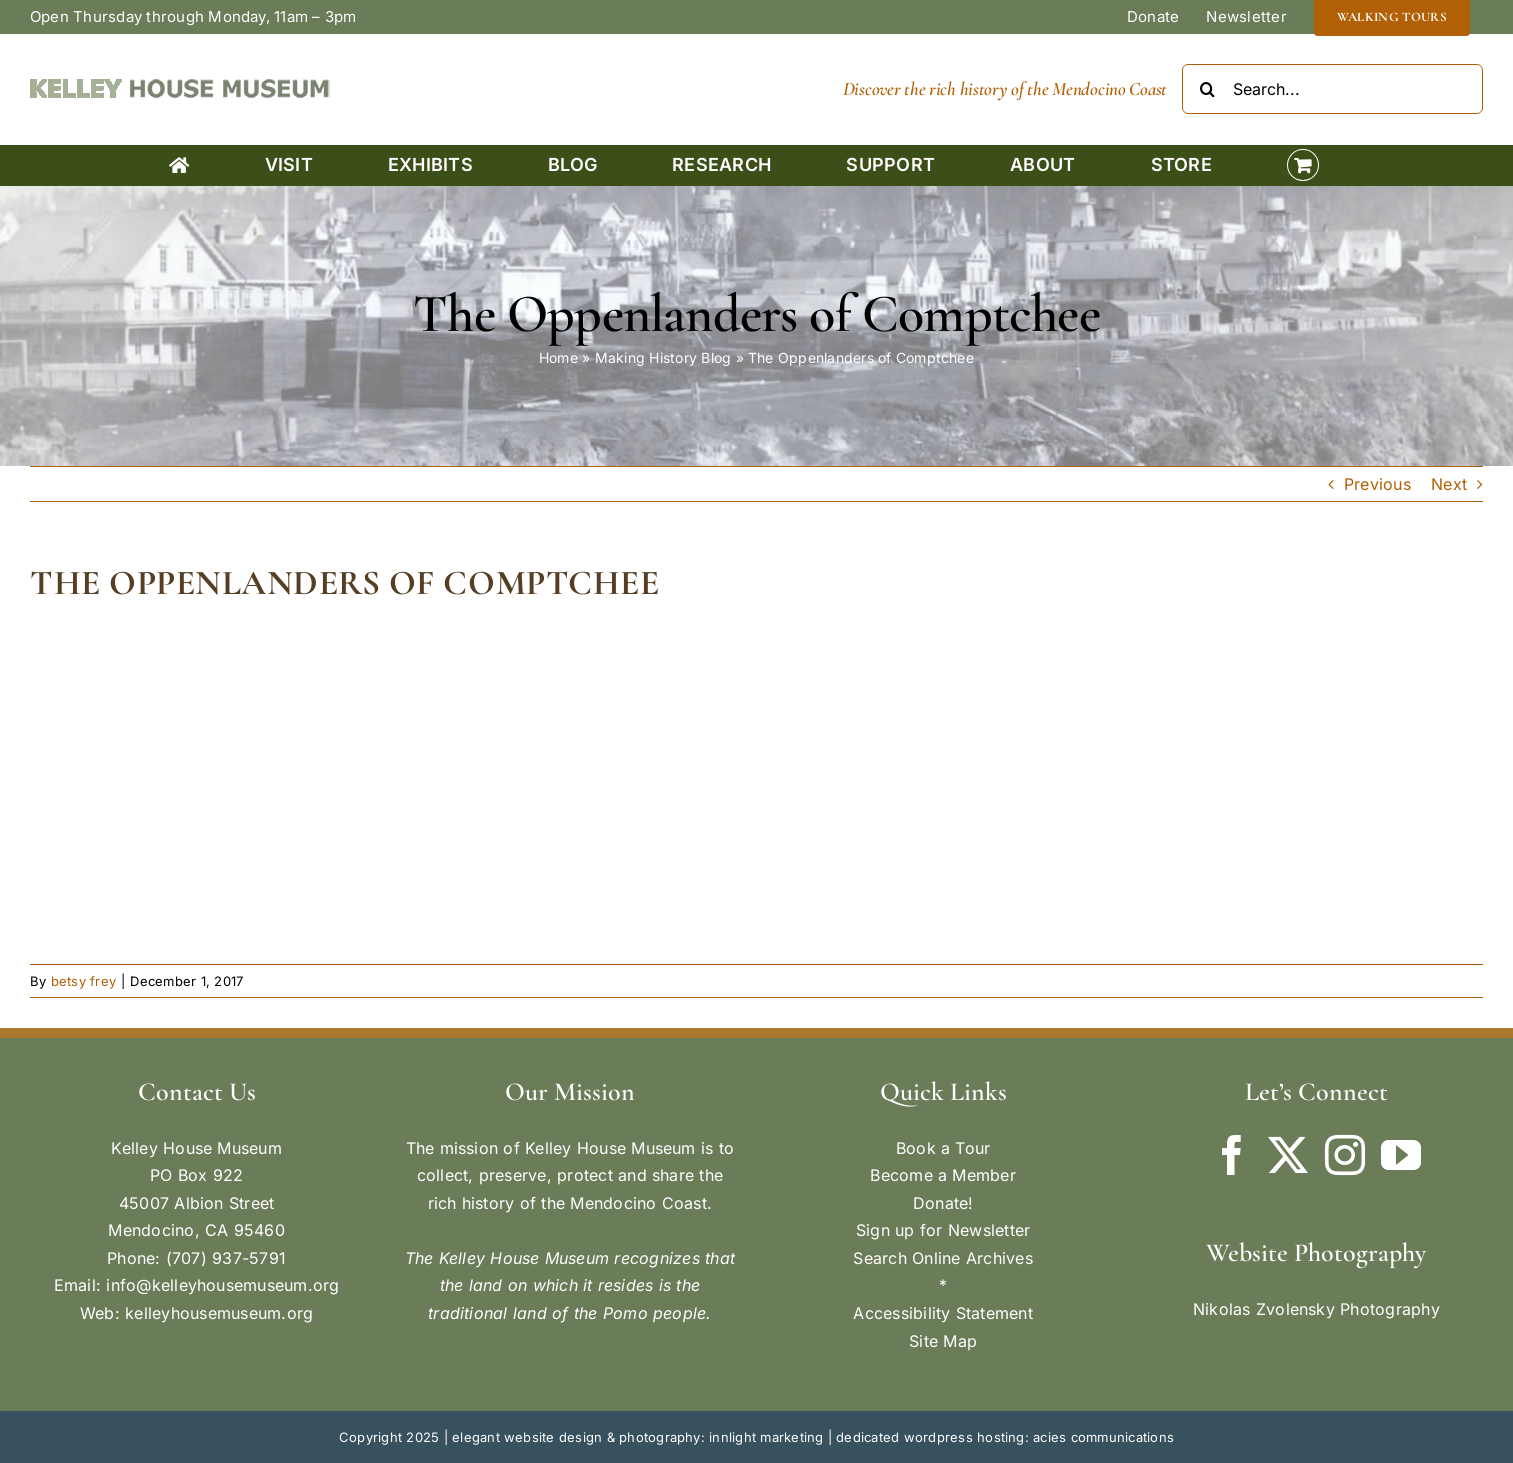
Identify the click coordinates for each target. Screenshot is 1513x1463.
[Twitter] (1288, 1155)
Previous (1377, 484)
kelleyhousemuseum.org (219, 1313)
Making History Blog (663, 357)
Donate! (943, 1203)
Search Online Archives (942, 1258)
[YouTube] (1401, 1155)
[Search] (1207, 89)
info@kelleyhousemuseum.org (222, 1285)
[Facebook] (1232, 1155)
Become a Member (943, 1175)
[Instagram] (1345, 1155)
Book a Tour (943, 1148)
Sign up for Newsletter (943, 1230)
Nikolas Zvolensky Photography (1316, 1309)
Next (1449, 484)
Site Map (943, 1341)
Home (558, 357)
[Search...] (1332, 89)
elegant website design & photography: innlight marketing (637, 1437)
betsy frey (83, 981)
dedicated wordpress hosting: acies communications (1005, 1437)
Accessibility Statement (943, 1313)
